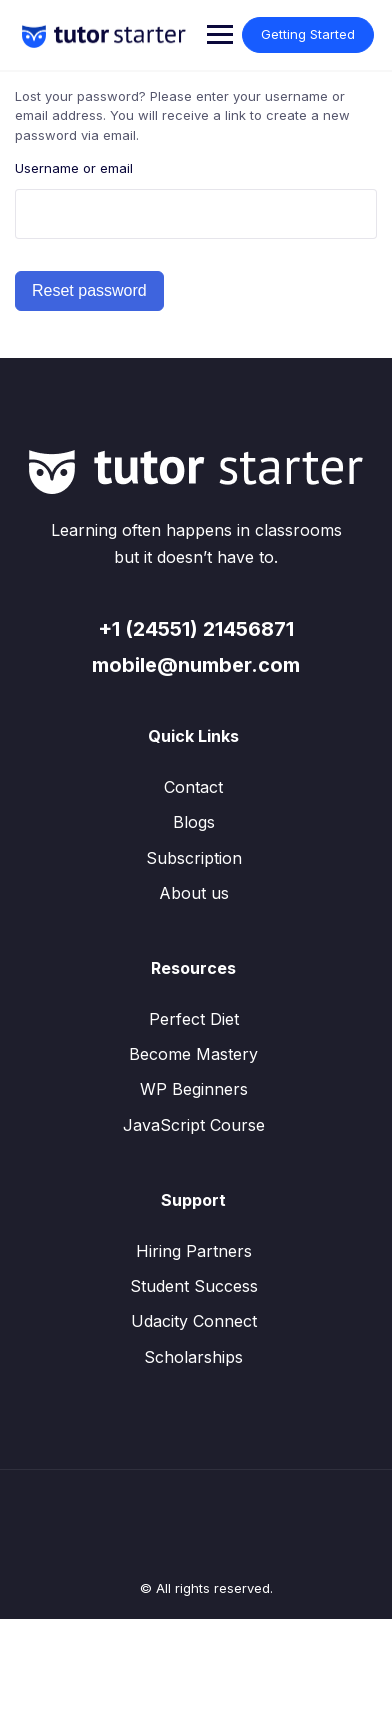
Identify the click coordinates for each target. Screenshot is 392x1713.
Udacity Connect (194, 1321)
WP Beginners (194, 1089)
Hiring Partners (194, 1251)
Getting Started (308, 34)
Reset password (89, 290)
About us (194, 893)
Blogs (194, 822)
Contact (193, 787)
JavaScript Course (194, 1125)
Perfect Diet (194, 1019)
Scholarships (193, 1357)
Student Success (194, 1286)
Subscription (194, 858)
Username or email (74, 168)
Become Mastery (193, 1054)
